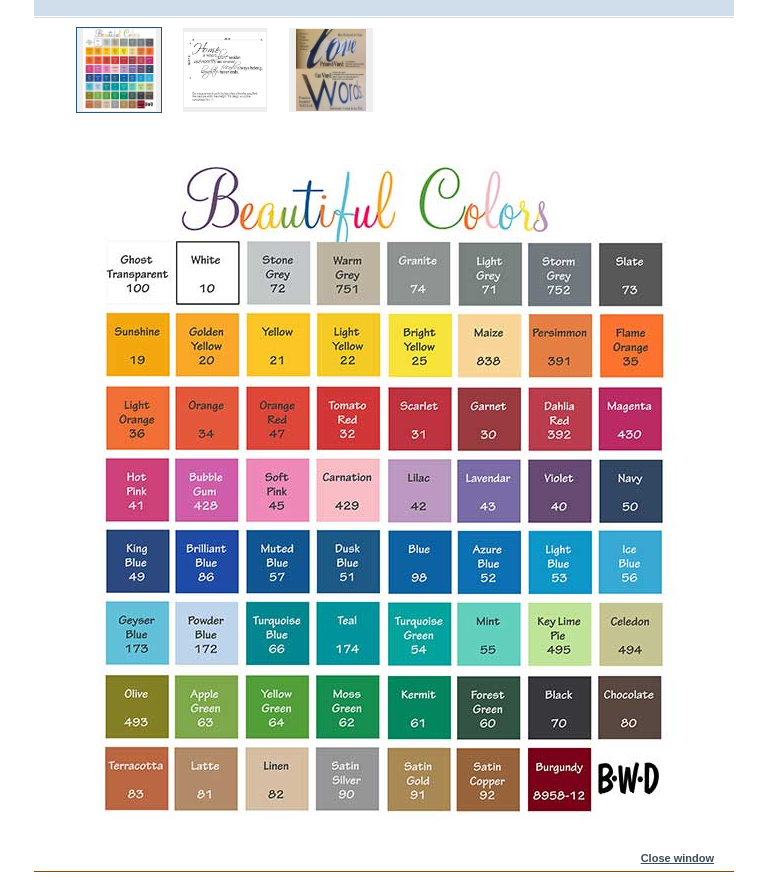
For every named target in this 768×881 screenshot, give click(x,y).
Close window (677, 858)
